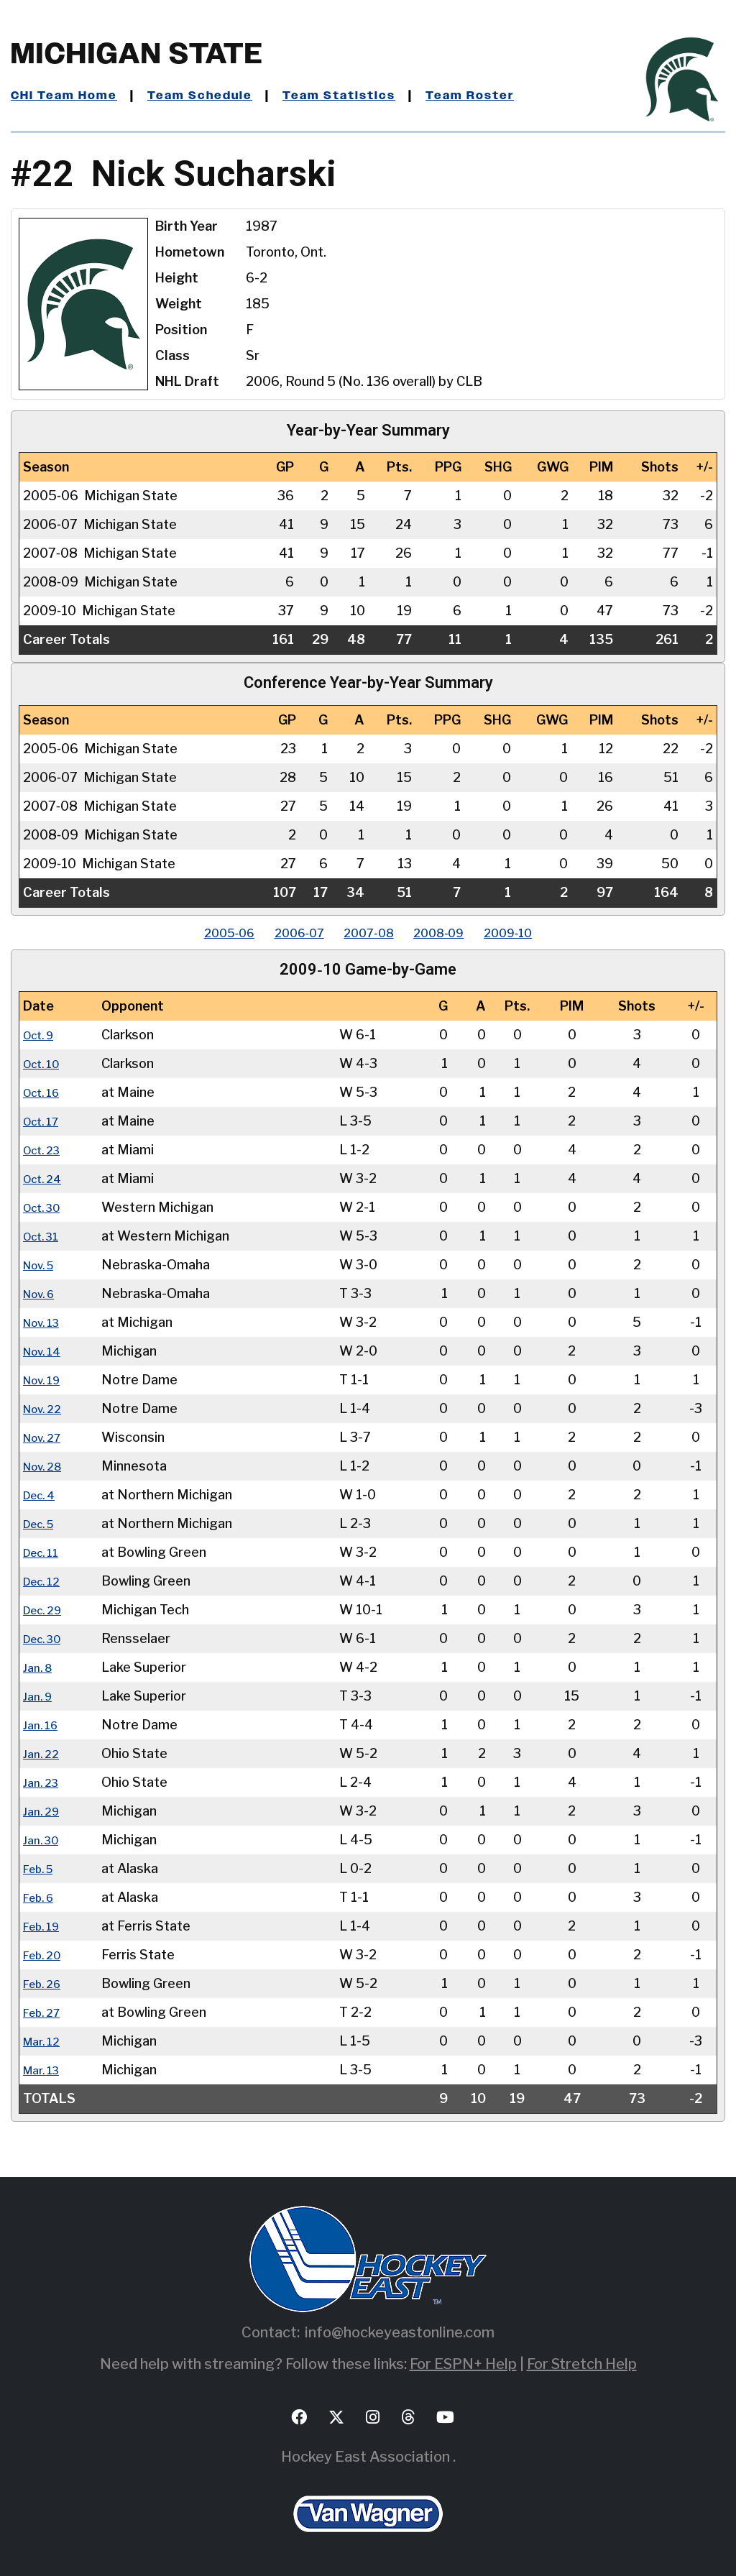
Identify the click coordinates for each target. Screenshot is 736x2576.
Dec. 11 (44, 1552)
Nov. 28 (46, 1465)
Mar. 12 (44, 2040)
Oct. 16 (45, 1092)
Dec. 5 (42, 1523)
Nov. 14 (45, 1350)
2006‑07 (285, 932)
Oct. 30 (45, 1207)
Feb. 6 (41, 1897)
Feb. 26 (45, 1983)
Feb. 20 (45, 1954)
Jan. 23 (43, 1782)
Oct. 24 (45, 1178)
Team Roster (500, 95)
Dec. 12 (45, 1580)
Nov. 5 (42, 1264)
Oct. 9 (41, 1034)
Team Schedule (213, 95)
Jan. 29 (44, 1810)
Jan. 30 (44, 1839)
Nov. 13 (45, 1322)
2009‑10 (535, 932)
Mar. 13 (44, 2069)
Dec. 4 (42, 1494)
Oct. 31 (44, 1235)
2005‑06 (201, 932)
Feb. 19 (45, 1925)
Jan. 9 (40, 1695)
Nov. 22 (46, 1408)
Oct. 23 (45, 1149)
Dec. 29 (46, 1609)
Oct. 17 (44, 1120)
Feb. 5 (41, 1868)
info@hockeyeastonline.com (399, 2332)
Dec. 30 (46, 1638)
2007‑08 (368, 932)
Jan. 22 (43, 1753)
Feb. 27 (45, 2012)
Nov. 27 (46, 1437)
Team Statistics (361, 95)
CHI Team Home (68, 95)
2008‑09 (452, 932)
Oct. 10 (45, 1063)
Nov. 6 (42, 1293)
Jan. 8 (40, 1667)
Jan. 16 (43, 1724)
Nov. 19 (45, 1379)
